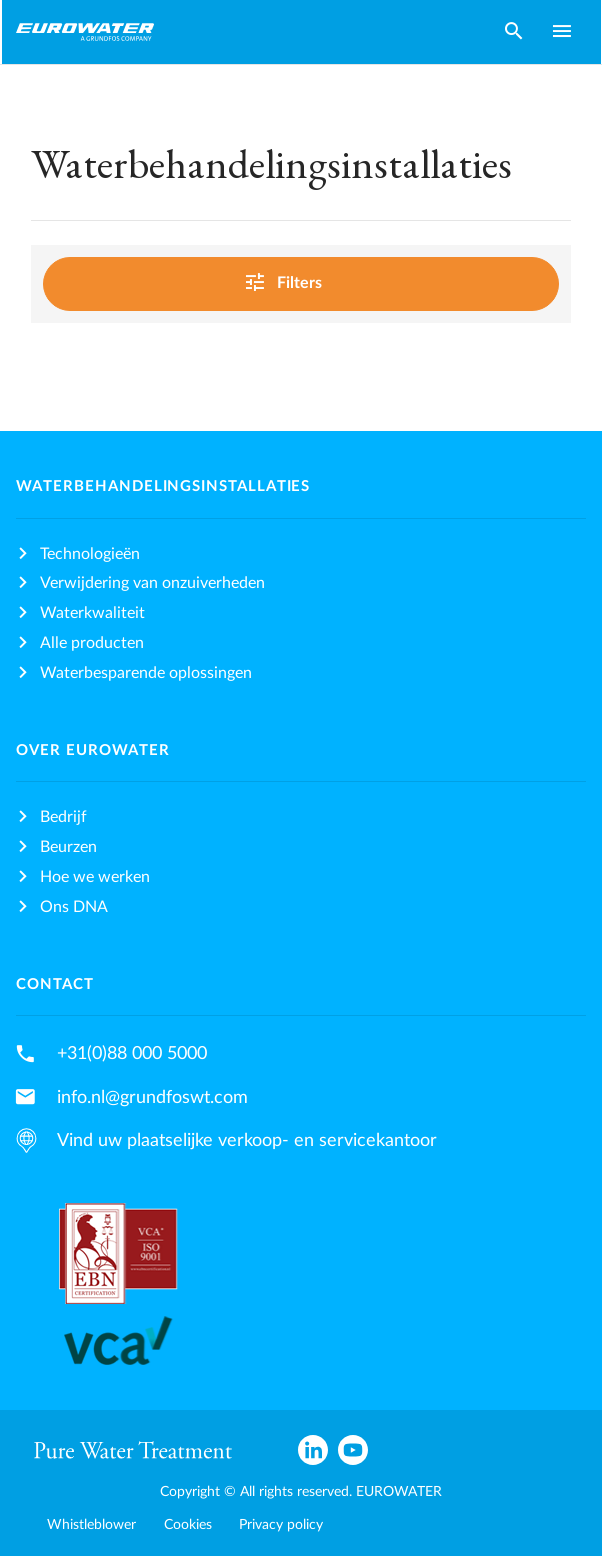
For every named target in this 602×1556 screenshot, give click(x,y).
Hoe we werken (95, 877)
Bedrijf (63, 817)
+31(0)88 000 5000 (132, 1053)
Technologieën (90, 554)
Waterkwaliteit (92, 613)
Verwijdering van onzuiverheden (152, 583)
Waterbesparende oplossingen (146, 673)
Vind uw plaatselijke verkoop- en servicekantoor (247, 1140)
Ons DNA (74, 907)
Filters (297, 281)
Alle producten (92, 643)
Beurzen (68, 847)
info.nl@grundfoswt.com (152, 1097)
